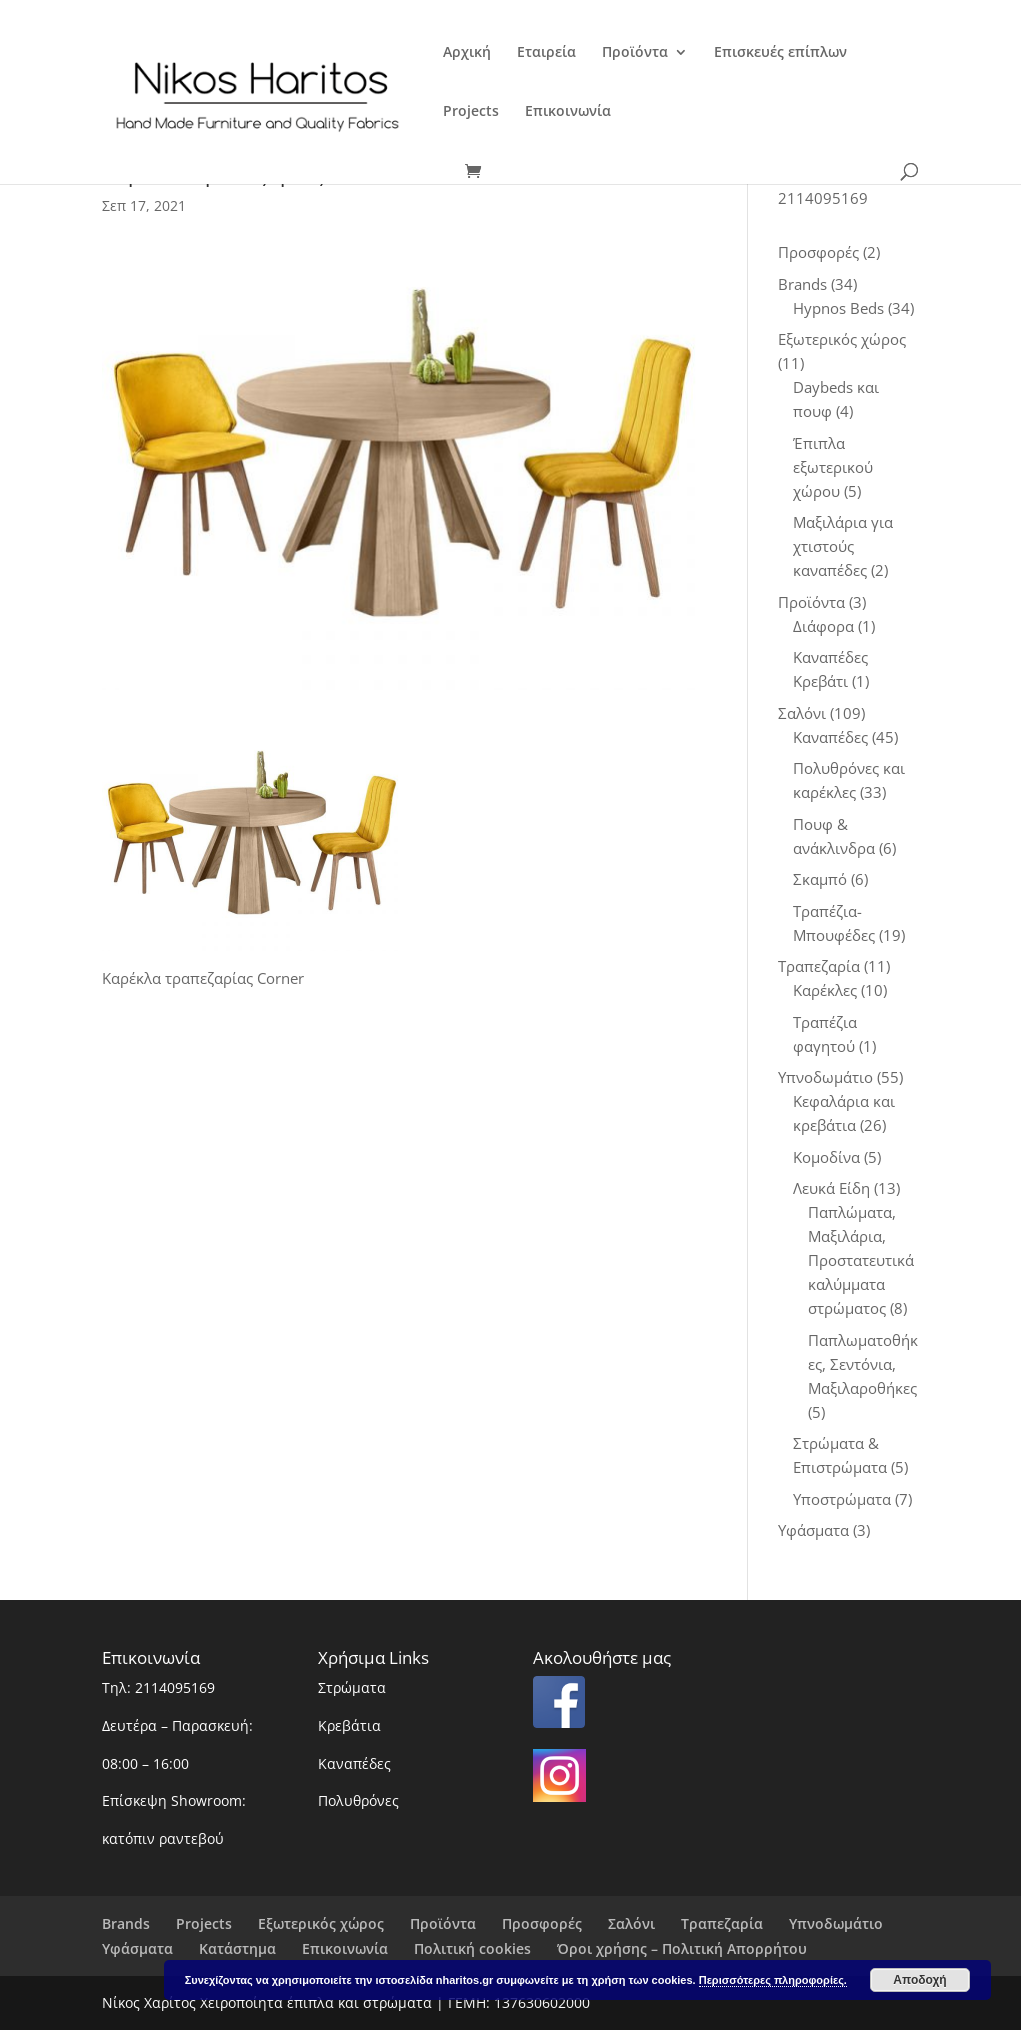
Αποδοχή (919, 1980)
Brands (126, 1923)
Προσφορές (542, 1923)
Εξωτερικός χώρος (321, 1923)
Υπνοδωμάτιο (836, 1923)
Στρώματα (352, 1687)
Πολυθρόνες (358, 1800)
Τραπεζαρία (722, 1923)
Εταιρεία (546, 53)
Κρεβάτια (349, 1725)
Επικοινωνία (568, 112)
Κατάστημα (237, 1948)
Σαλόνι (631, 1923)
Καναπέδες (354, 1763)
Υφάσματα (137, 1948)
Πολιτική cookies (472, 1948)
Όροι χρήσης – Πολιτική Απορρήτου (682, 1948)
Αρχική (467, 53)
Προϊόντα (635, 53)
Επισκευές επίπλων (780, 53)
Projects (471, 112)
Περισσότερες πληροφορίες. (773, 1980)
